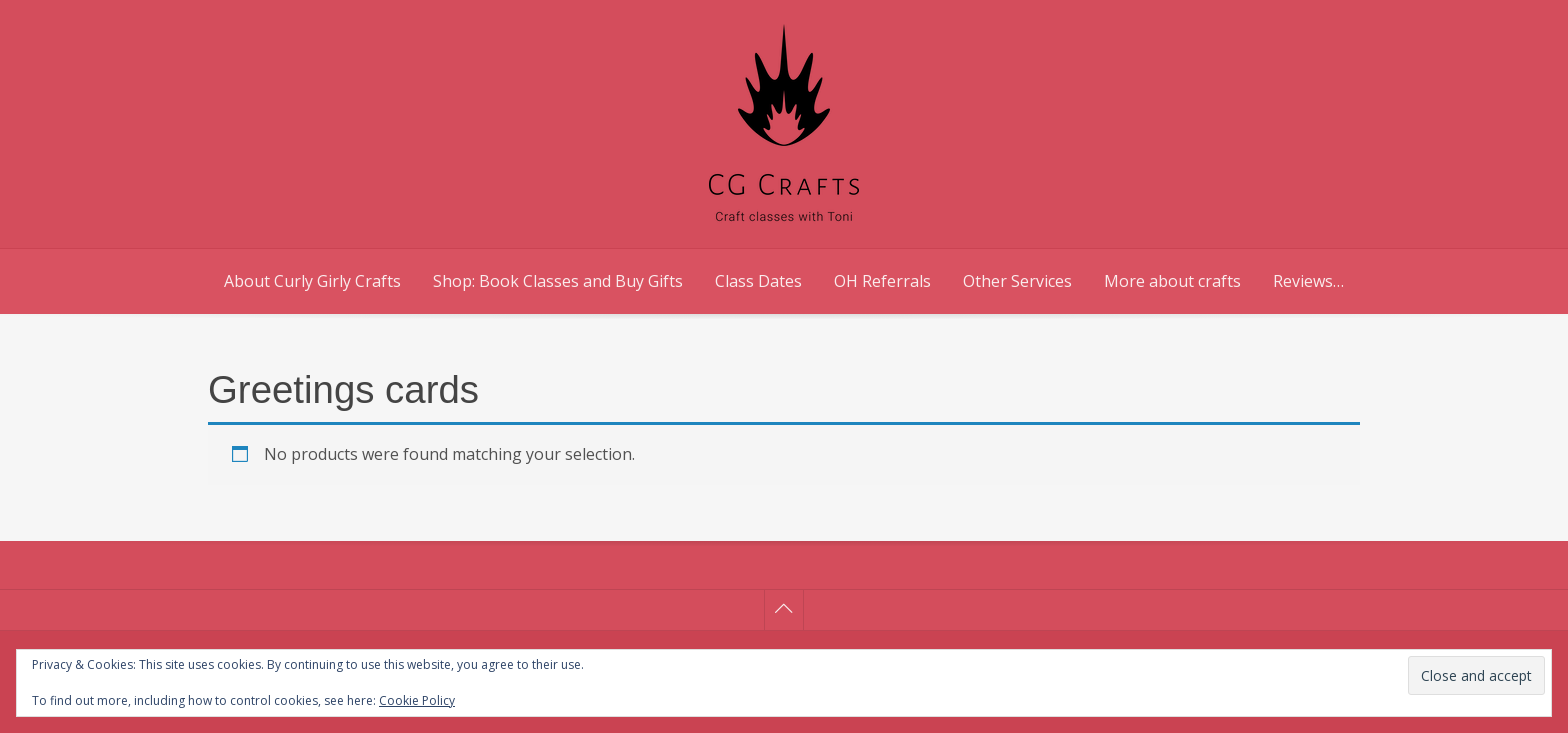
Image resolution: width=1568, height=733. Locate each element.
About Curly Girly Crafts (312, 281)
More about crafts (1172, 281)
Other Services (1017, 281)
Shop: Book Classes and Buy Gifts (558, 281)
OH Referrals (882, 281)
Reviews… (1308, 281)
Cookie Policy (417, 700)
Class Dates (758, 281)
